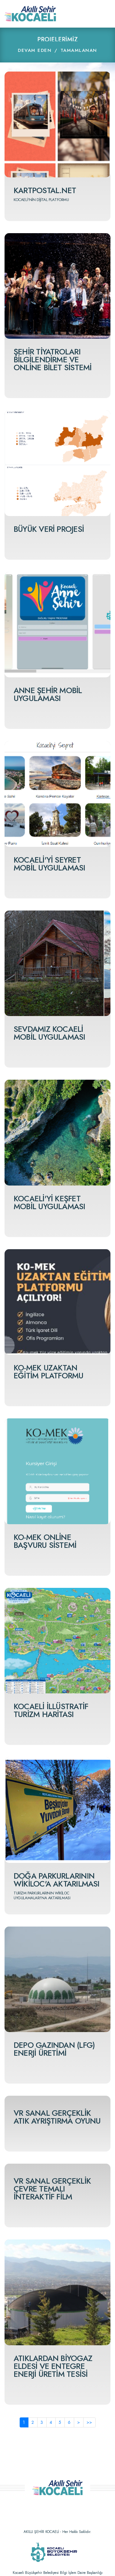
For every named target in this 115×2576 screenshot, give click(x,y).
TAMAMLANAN (79, 50)
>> (89, 2422)
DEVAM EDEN (34, 50)
